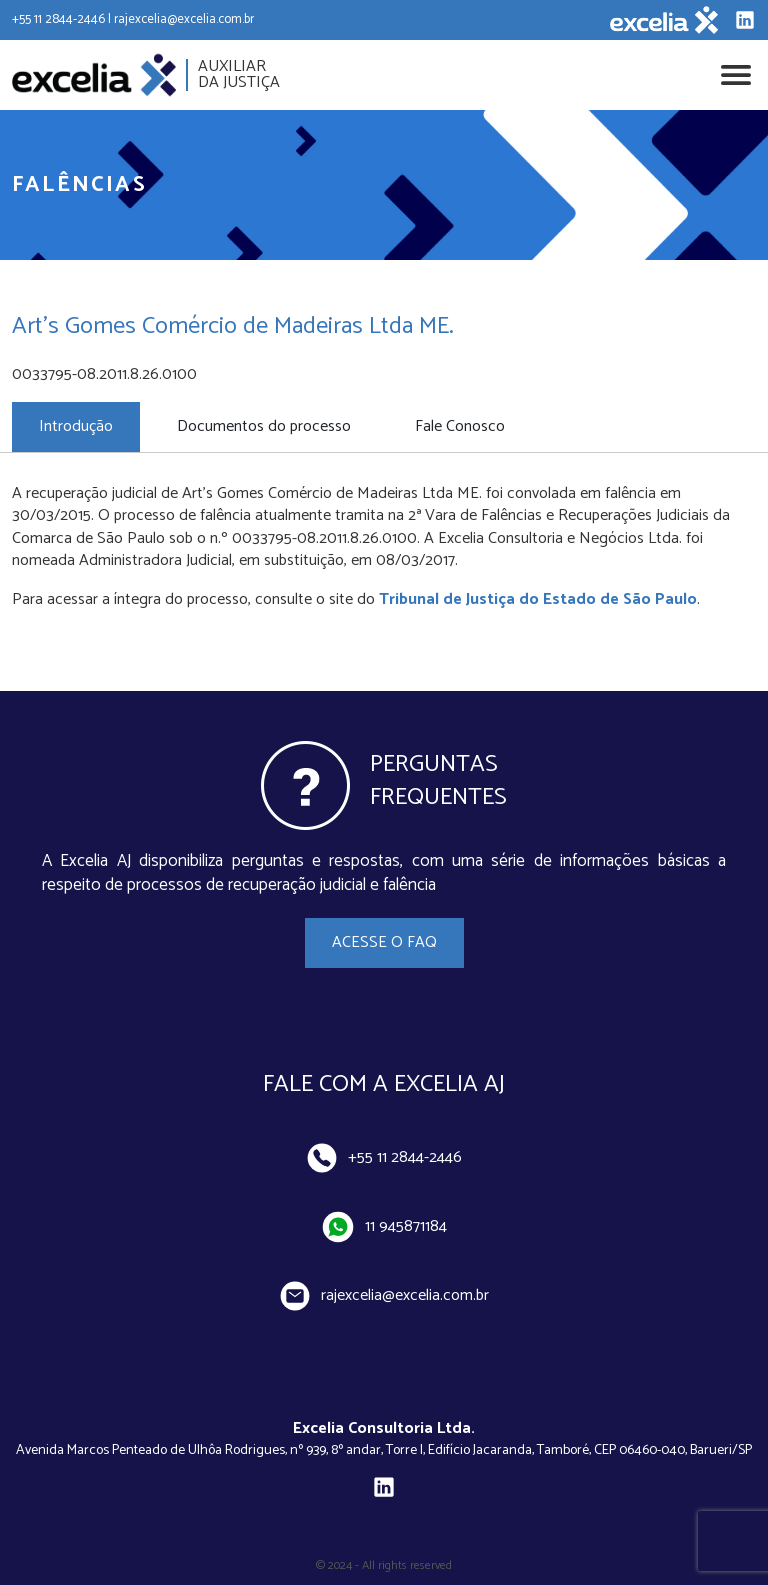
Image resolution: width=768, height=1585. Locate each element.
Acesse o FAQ (384, 942)
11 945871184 (385, 1227)
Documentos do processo (264, 426)
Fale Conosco (460, 426)
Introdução (76, 426)
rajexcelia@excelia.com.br (385, 1296)
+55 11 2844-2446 (385, 1158)
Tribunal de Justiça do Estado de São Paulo (538, 599)
